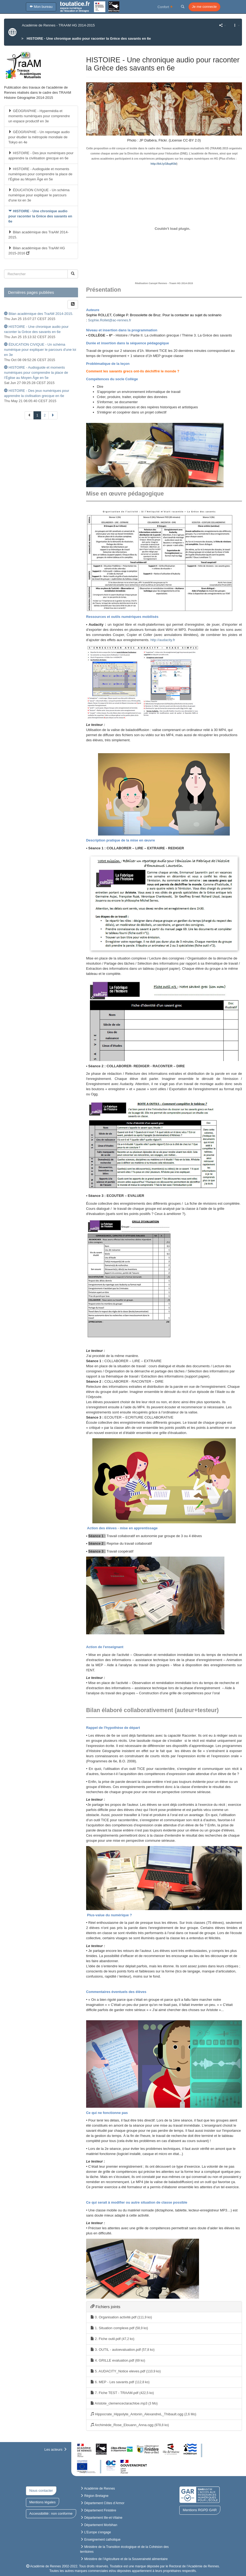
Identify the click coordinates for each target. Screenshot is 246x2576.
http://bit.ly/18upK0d (164, 163)
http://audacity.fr (162, 640)
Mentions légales (42, 2502)
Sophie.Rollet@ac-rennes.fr (109, 320)
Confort (165, 6)
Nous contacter (41, 2491)
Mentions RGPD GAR (200, 2510)
